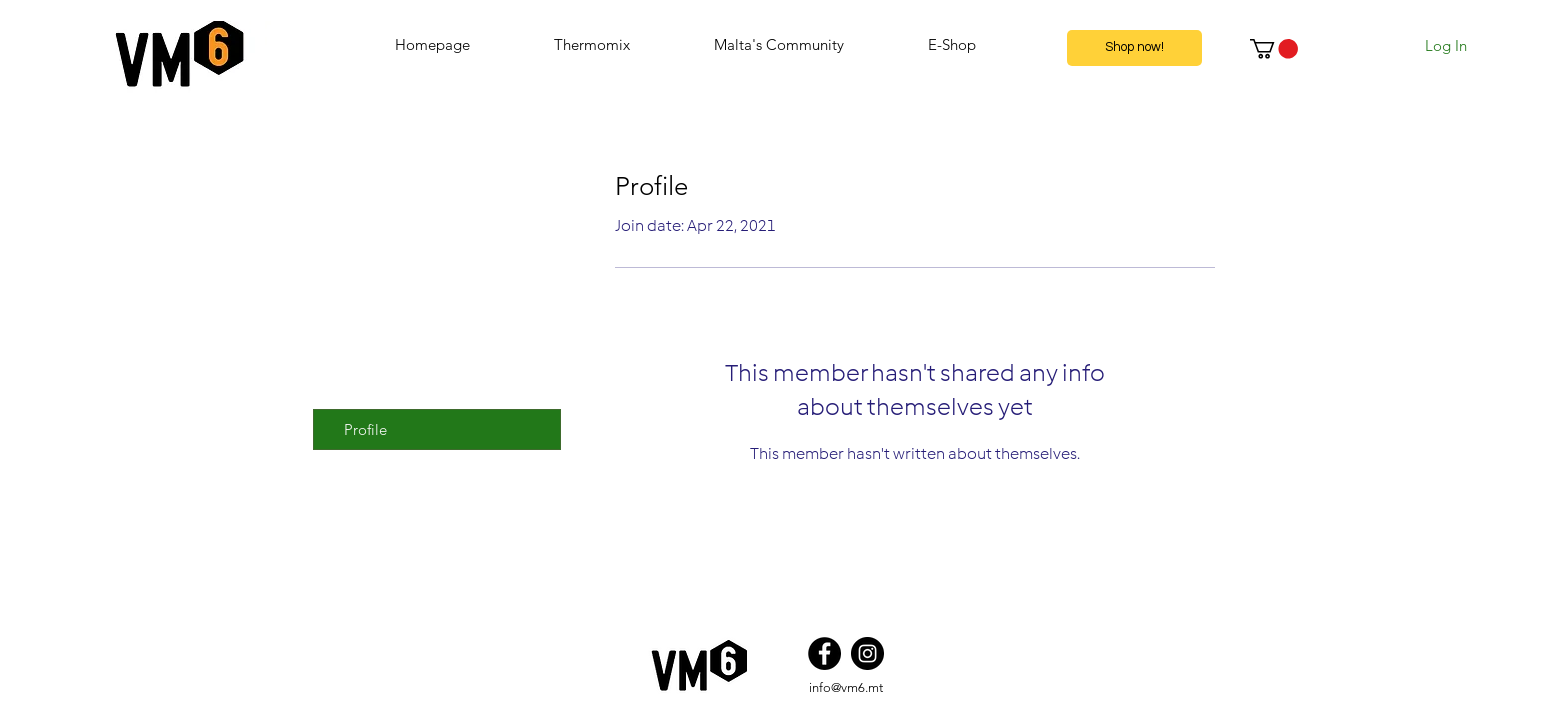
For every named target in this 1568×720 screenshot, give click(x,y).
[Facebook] (824, 653)
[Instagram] (867, 653)
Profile (365, 429)
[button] (1274, 49)
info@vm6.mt (846, 687)
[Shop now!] (1134, 48)
